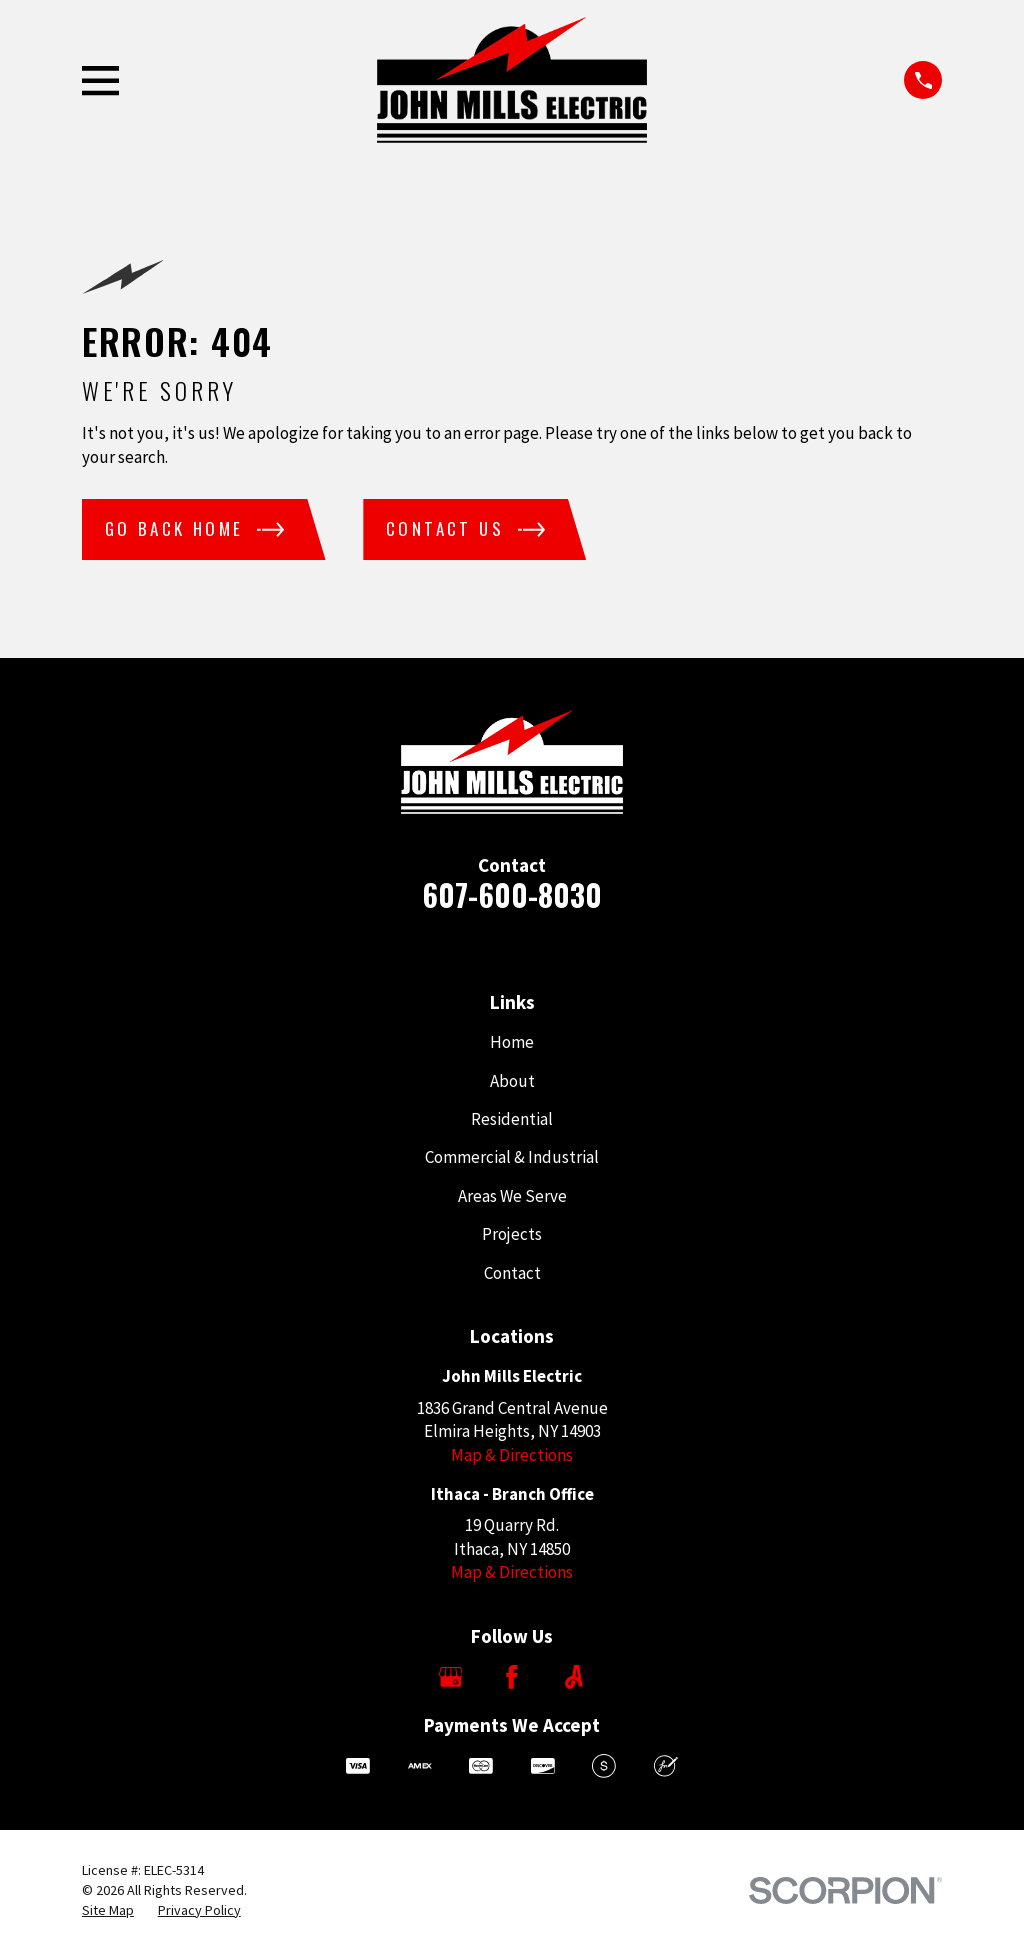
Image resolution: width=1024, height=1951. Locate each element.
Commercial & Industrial (512, 1157)
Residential (512, 1119)
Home (512, 1042)
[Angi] (574, 1677)
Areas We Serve (512, 1196)
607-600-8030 (512, 894)
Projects (512, 1234)
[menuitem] (108, 1911)
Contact (512, 1273)
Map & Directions (512, 1455)
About (512, 1081)
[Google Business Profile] (451, 1677)
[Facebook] (512, 1677)
